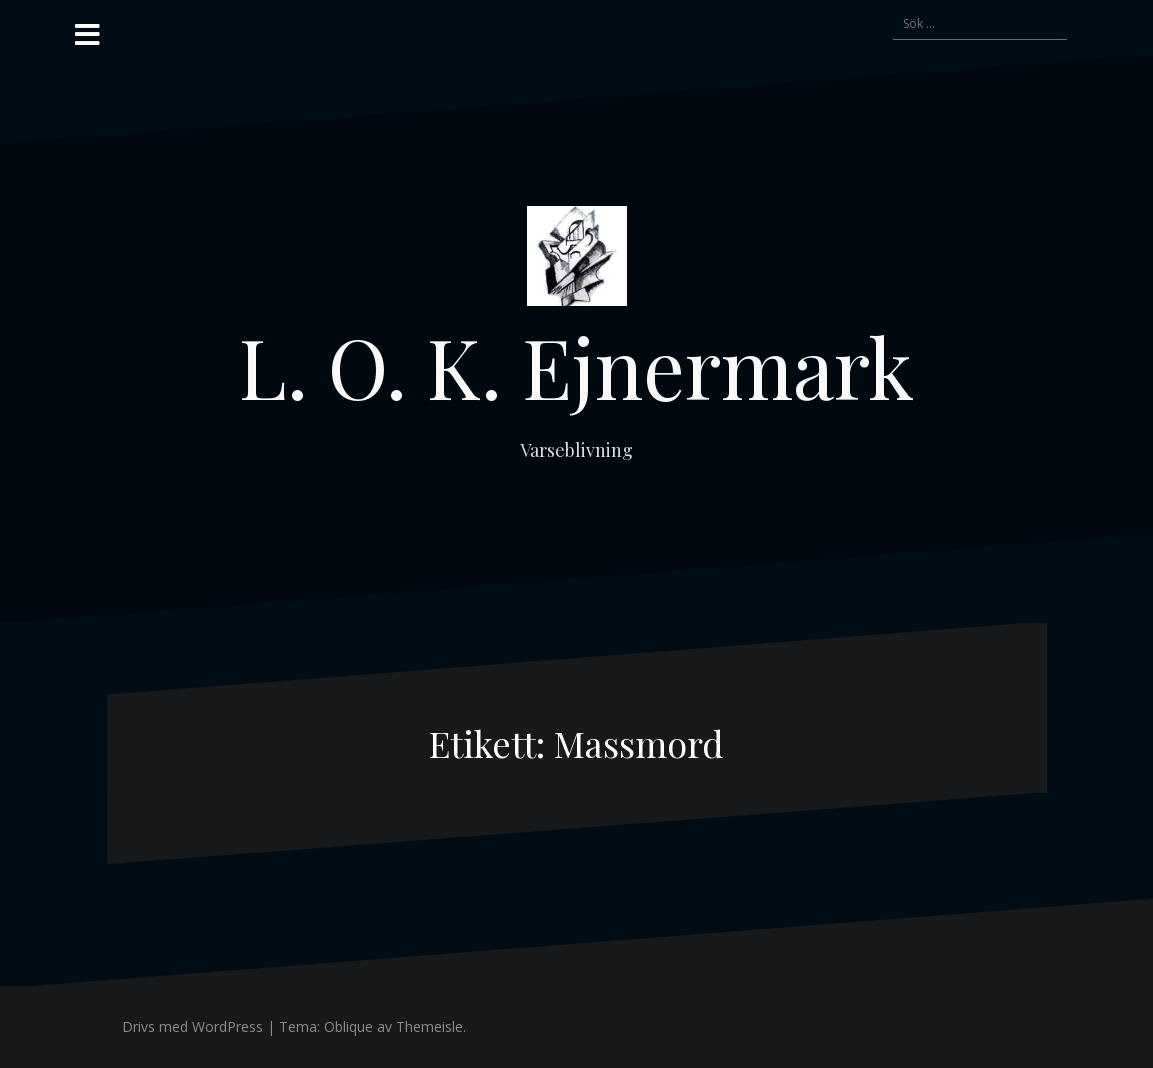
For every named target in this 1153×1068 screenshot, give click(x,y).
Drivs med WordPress (192, 1026)
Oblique (348, 1026)
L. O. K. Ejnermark (576, 366)
